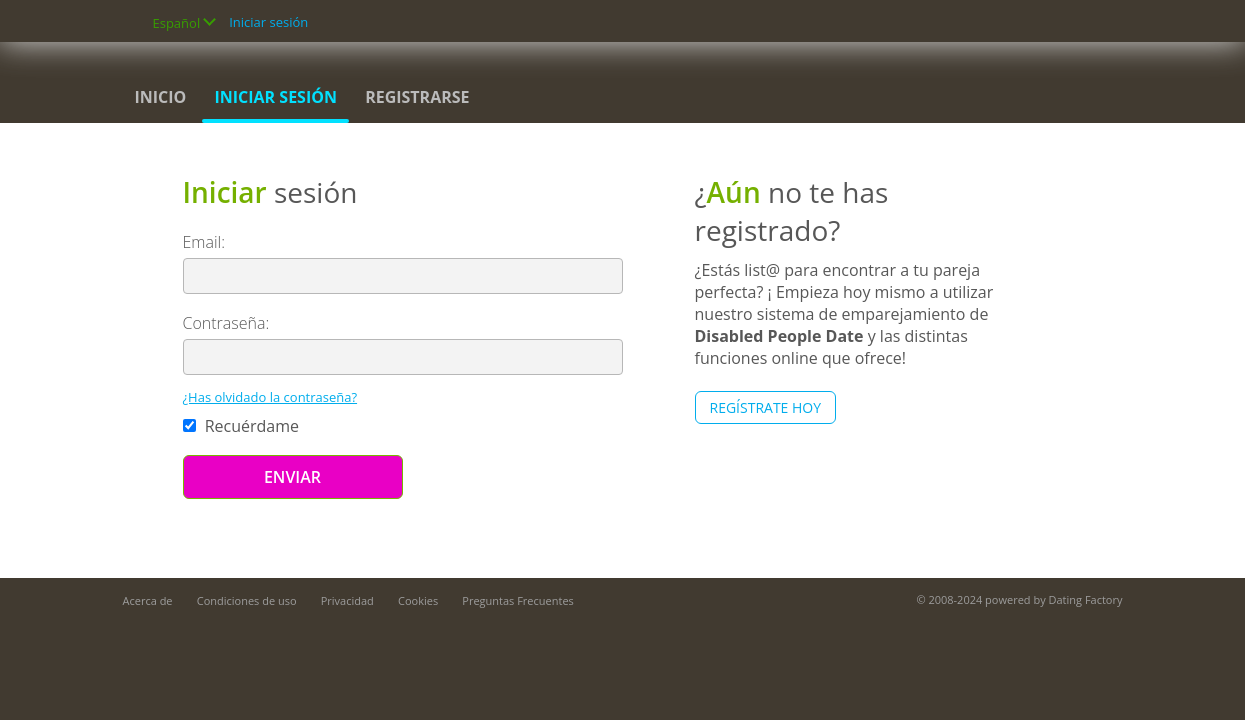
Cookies (418, 600)
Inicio (161, 97)
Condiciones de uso (247, 600)
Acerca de (148, 600)
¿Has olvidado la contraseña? (270, 397)
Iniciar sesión (268, 22)
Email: (204, 242)
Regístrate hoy (766, 407)
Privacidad (347, 600)
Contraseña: (226, 323)
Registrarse (417, 97)
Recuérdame (241, 426)
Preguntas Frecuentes (518, 600)
